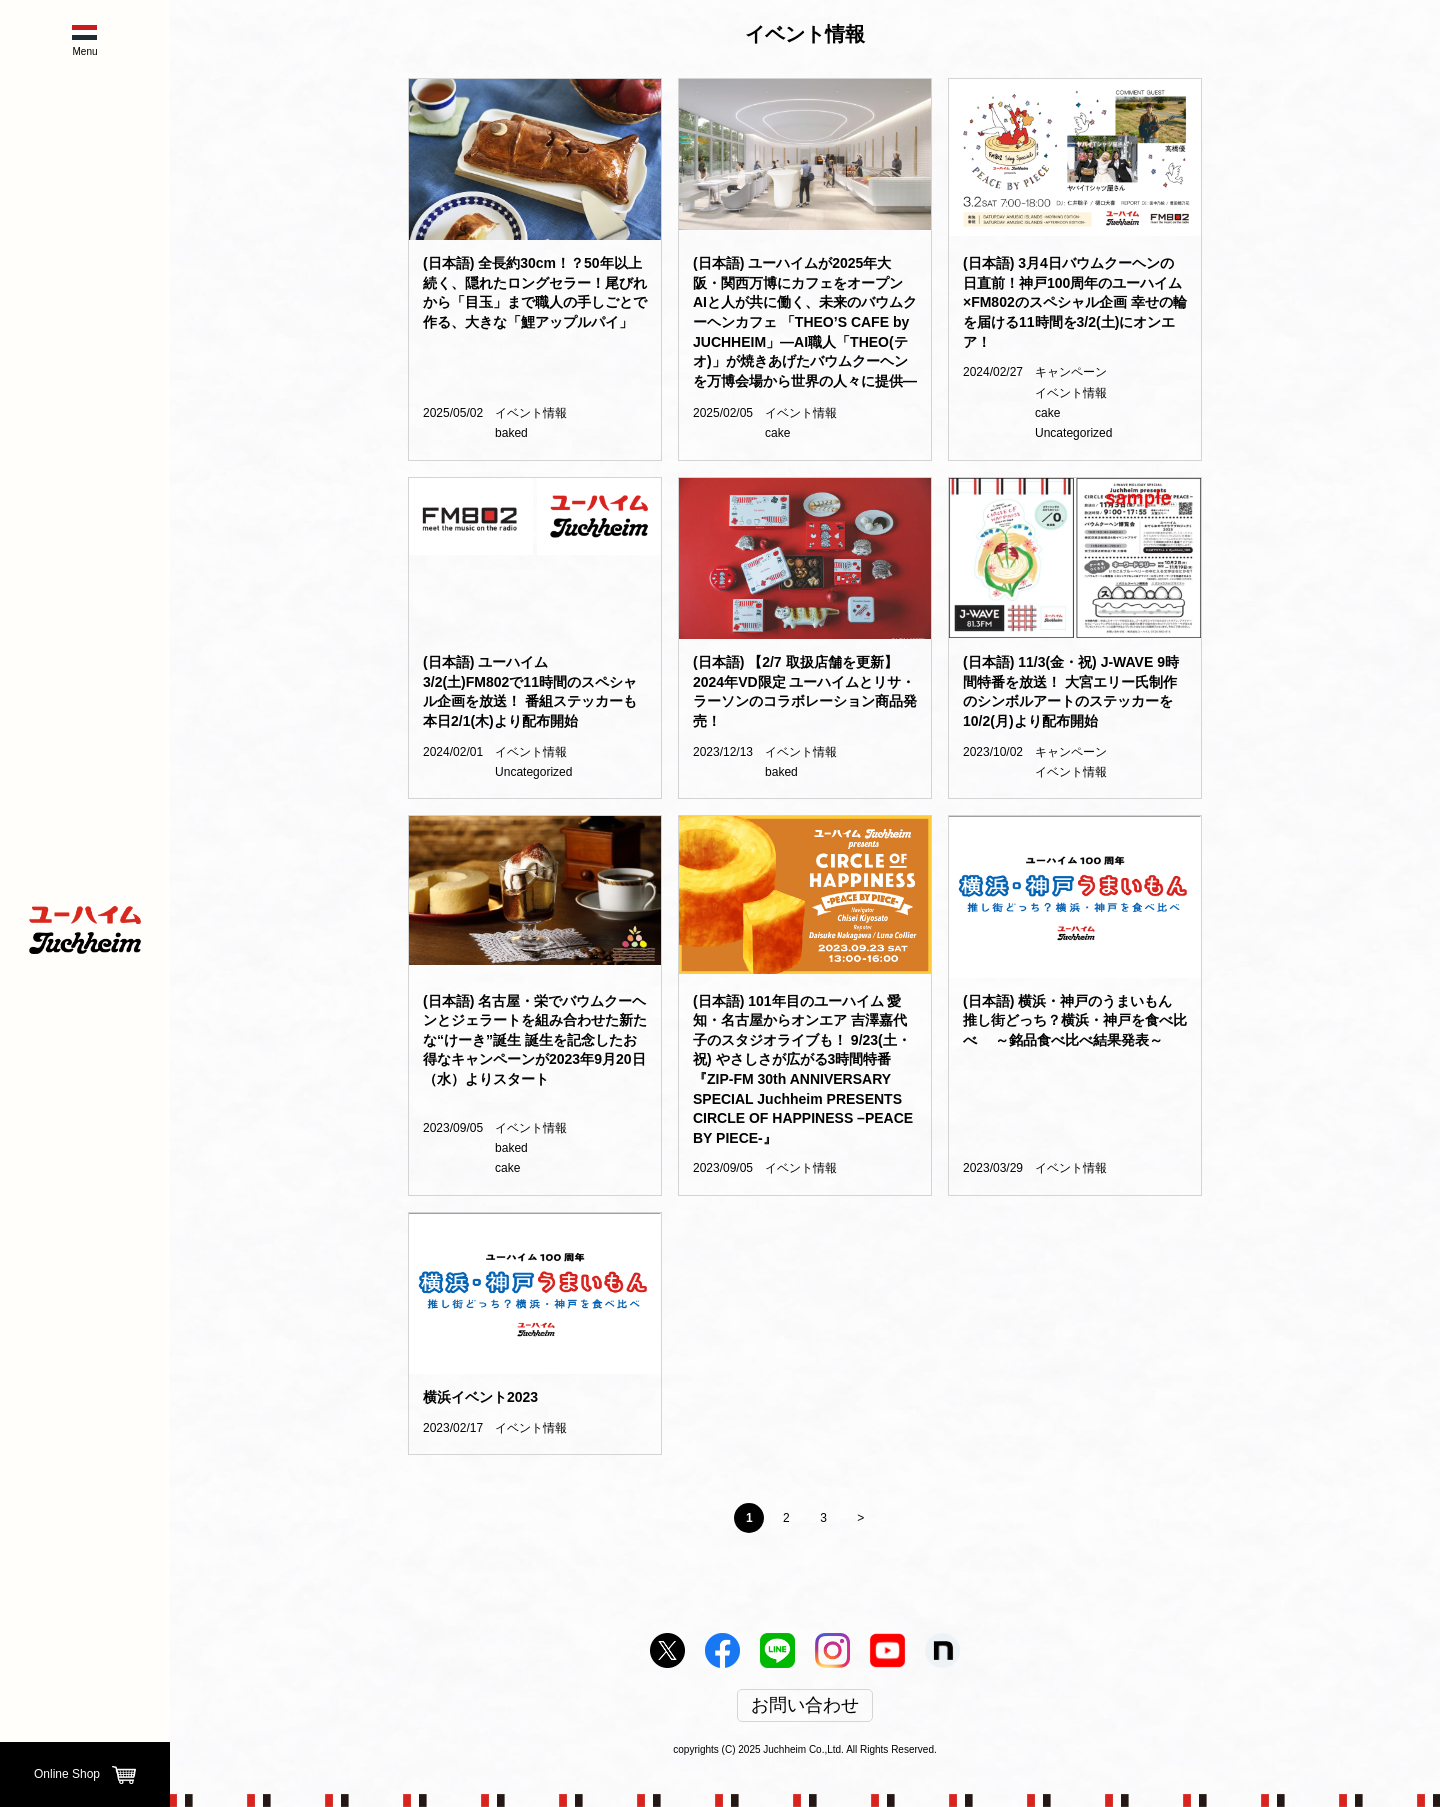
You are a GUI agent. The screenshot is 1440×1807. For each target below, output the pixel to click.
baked (511, 433)
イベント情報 (531, 413)
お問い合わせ (805, 1705)
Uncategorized (1073, 433)
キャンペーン (1071, 372)
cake (777, 433)
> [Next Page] (860, 1518)
